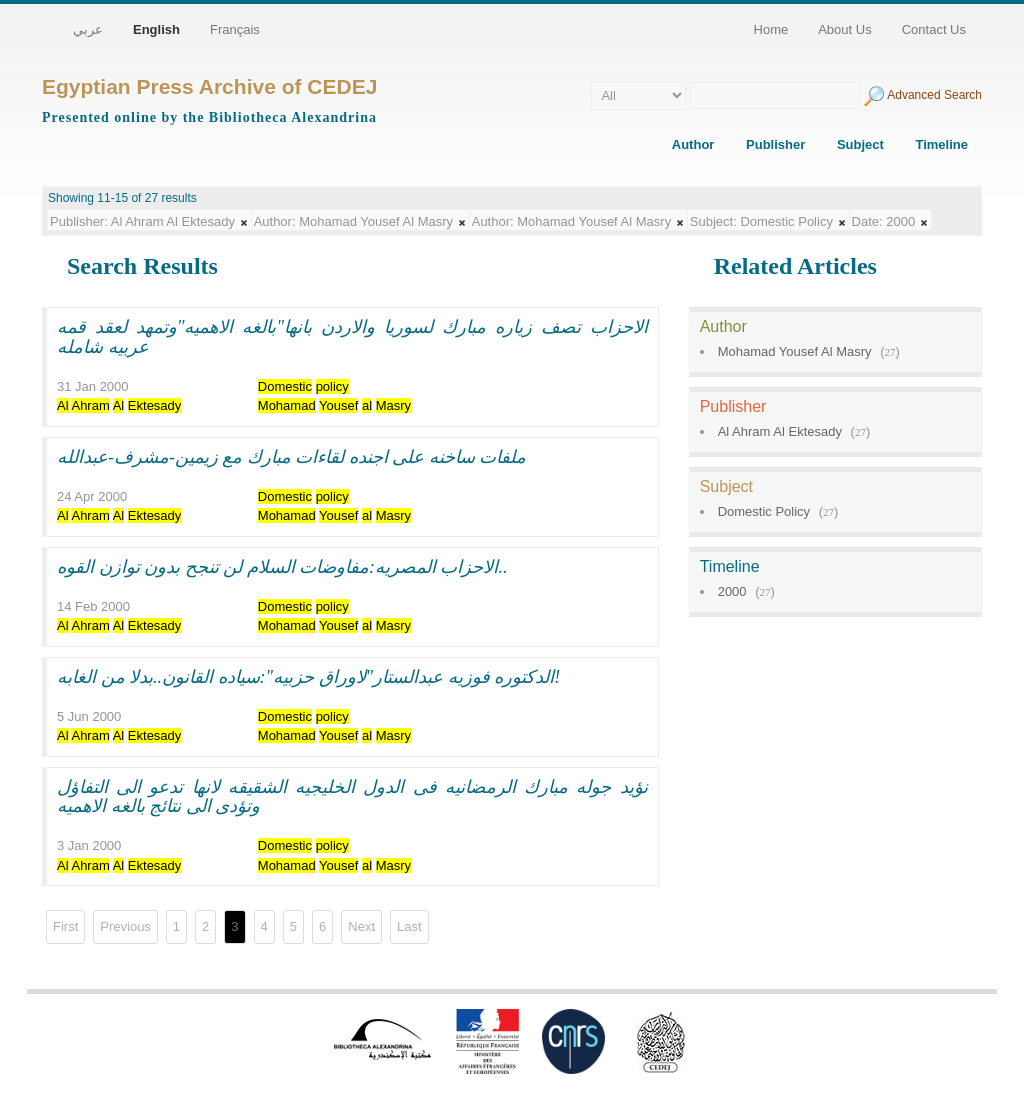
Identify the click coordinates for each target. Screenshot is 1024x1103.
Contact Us (934, 29)
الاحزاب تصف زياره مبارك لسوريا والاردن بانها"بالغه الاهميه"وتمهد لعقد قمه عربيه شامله (352, 337)
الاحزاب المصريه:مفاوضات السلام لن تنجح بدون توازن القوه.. (282, 567)
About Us (844, 29)
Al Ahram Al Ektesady (780, 431)
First (65, 926)
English (156, 29)
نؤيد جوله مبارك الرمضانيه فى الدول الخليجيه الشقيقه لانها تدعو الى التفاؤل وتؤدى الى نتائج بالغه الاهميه (352, 797)
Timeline (941, 144)
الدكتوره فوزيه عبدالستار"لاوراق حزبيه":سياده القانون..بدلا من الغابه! (308, 677)
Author (693, 144)
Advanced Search (934, 95)
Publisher (775, 144)
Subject (860, 144)
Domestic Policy (764, 511)
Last (409, 926)
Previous (125, 926)
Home (771, 29)
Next (361, 926)
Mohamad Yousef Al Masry (795, 351)
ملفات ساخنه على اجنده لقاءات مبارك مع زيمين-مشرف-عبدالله (292, 457)
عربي (88, 29)
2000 (732, 591)
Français (235, 29)
